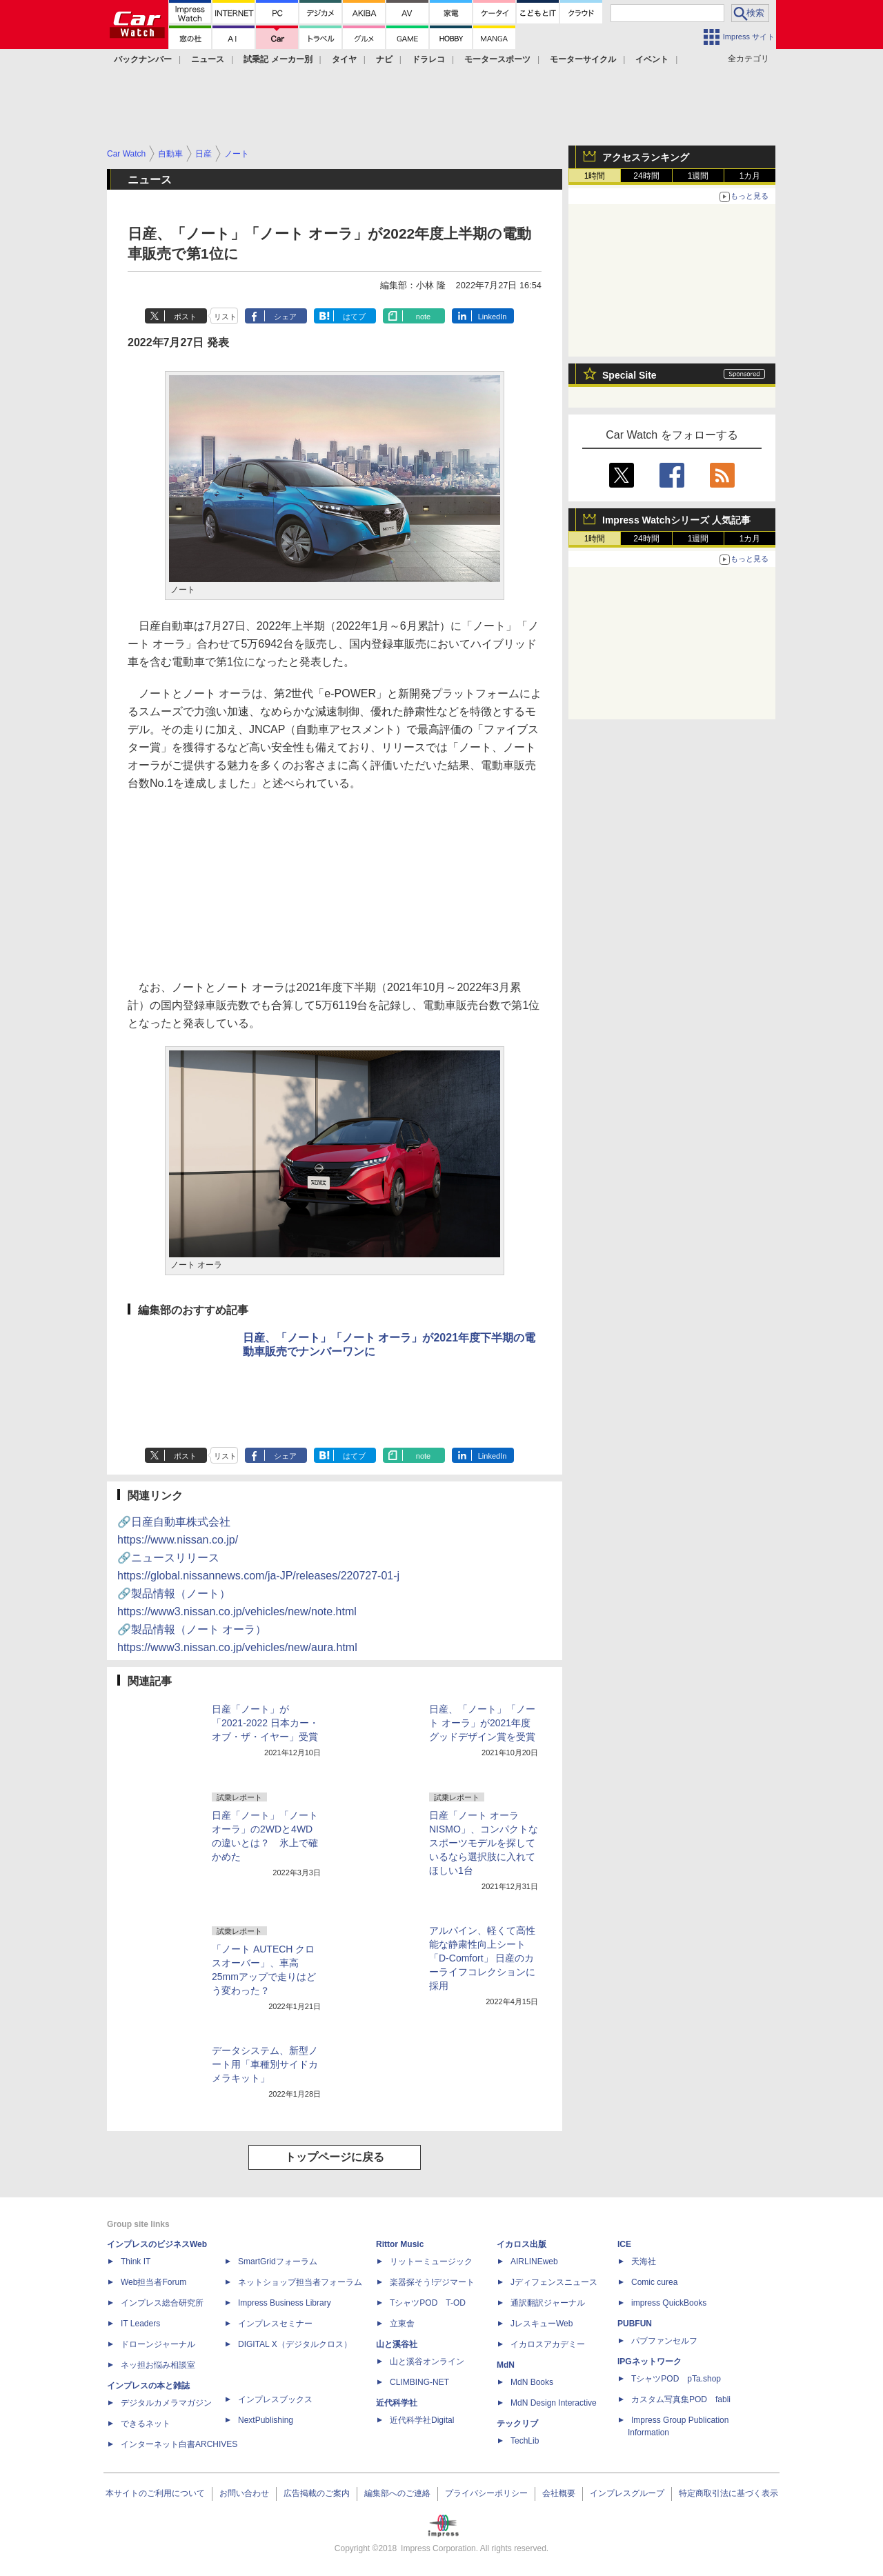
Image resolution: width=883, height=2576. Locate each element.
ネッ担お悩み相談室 (158, 2365)
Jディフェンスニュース (553, 2282)
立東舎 (402, 2323)
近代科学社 (396, 2403)
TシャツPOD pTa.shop (676, 2379)
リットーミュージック (431, 2261)
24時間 (646, 176)
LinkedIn (492, 316)
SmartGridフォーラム (277, 2261)
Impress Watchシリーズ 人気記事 (676, 520)
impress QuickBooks (668, 2303)
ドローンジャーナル (158, 2344)
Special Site (629, 375)
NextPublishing (265, 2420)
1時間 (595, 176)
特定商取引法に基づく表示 (728, 2493)
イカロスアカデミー (547, 2344)
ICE (624, 2244)
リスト (225, 316)
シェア (285, 316)
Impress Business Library (284, 2303)
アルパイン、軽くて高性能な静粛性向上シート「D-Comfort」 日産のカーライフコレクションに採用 (482, 1958)
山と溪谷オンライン (427, 2361)
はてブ (354, 316)
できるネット (145, 2423)
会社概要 (558, 2493)
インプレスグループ (627, 2493)
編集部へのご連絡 (397, 2493)
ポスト (185, 316)
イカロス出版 (521, 2244)
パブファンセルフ (664, 2341)
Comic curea (654, 2282)
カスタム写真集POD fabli (681, 2399)
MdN (506, 2365)
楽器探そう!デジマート (432, 2282)
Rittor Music (400, 2244)
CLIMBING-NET (419, 2382)
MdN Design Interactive (553, 2403)
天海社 (643, 2261)
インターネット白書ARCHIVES (179, 2444)
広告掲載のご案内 (317, 2493)
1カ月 (750, 176)
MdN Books (531, 2382)
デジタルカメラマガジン (166, 2403)
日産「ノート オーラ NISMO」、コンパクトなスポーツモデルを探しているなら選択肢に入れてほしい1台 (483, 1843)
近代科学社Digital (422, 2420)
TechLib (524, 2441)
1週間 (698, 176)
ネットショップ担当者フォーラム (300, 2282)
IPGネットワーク (649, 2361)
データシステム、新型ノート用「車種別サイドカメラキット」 (265, 2064)
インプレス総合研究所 (162, 2303)
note (423, 316)
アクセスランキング (645, 157)
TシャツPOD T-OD (428, 2303)
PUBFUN (634, 2323)
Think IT (135, 2261)
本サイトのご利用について (155, 2493)
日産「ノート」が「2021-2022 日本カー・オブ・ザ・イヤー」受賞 (265, 1723)
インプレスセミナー (275, 2323)
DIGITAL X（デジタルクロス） (295, 2344)
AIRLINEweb (534, 2261)
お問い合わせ (244, 2493)
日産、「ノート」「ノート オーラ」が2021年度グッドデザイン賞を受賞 (482, 1723)
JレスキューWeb (541, 2323)
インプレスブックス (275, 2399)
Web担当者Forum (153, 2282)
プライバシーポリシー (486, 2493)
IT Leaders (140, 2323)
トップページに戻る (334, 2157)
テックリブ (517, 2423)
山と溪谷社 (396, 2344)
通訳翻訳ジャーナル (547, 2303)
